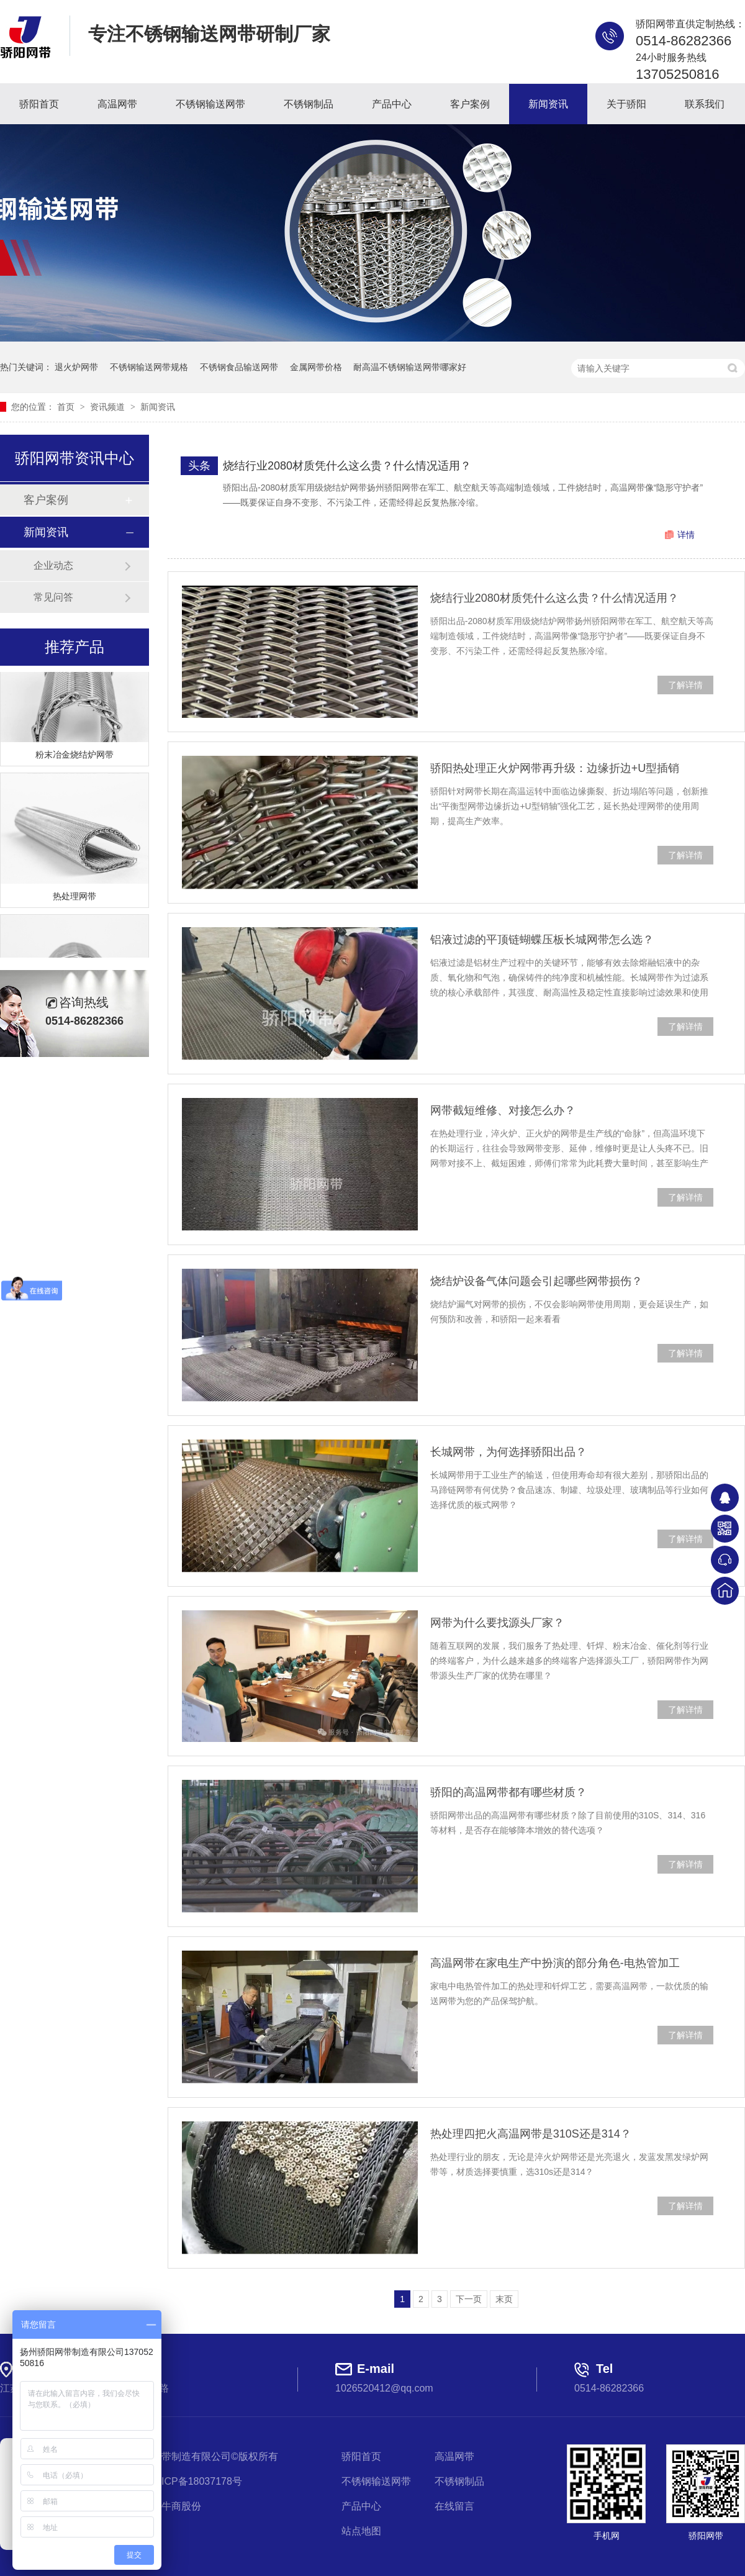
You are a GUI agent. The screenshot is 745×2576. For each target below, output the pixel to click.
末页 (504, 2299)
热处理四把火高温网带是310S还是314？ (530, 2134)
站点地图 (361, 2531)
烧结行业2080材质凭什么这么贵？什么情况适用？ (347, 466)
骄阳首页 (39, 104)
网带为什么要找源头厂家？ (497, 1623)
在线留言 (454, 2506)
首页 (67, 407)
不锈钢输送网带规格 (149, 367)
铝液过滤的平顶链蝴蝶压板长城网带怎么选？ (542, 939)
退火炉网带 (76, 367)
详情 (686, 535)
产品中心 (392, 104)
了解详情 (685, 685)
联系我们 (705, 104)
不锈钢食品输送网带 (239, 367)
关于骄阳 (626, 104)
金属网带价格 (316, 367)
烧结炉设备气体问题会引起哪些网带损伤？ (536, 1281)
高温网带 (117, 104)
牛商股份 (181, 2506)
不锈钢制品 (308, 104)
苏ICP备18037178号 (196, 2481)
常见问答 (53, 597)
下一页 (469, 2299)
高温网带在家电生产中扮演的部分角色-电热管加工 (555, 1963)
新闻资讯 (548, 104)
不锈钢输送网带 (210, 104)
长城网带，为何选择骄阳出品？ (508, 1452)
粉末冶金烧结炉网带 (74, 758)
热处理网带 (74, 899)
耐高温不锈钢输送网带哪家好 (409, 367)
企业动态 (53, 565)
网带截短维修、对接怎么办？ (503, 1110)
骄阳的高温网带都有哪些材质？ (508, 1792)
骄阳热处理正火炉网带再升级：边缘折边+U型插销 (555, 768)
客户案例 (470, 104)
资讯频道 (108, 407)
